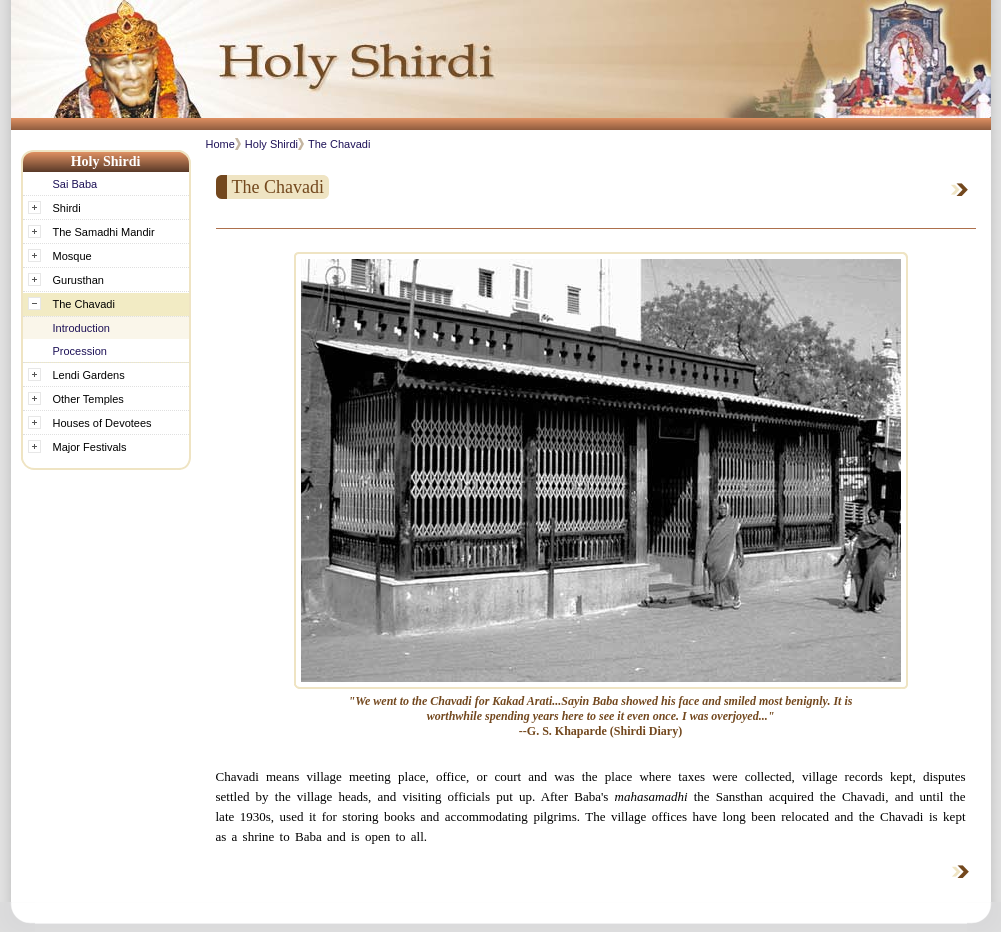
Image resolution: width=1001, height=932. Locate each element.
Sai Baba (75, 184)
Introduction (81, 328)
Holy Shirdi (271, 144)
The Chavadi (339, 144)
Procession (80, 351)
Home (220, 144)
